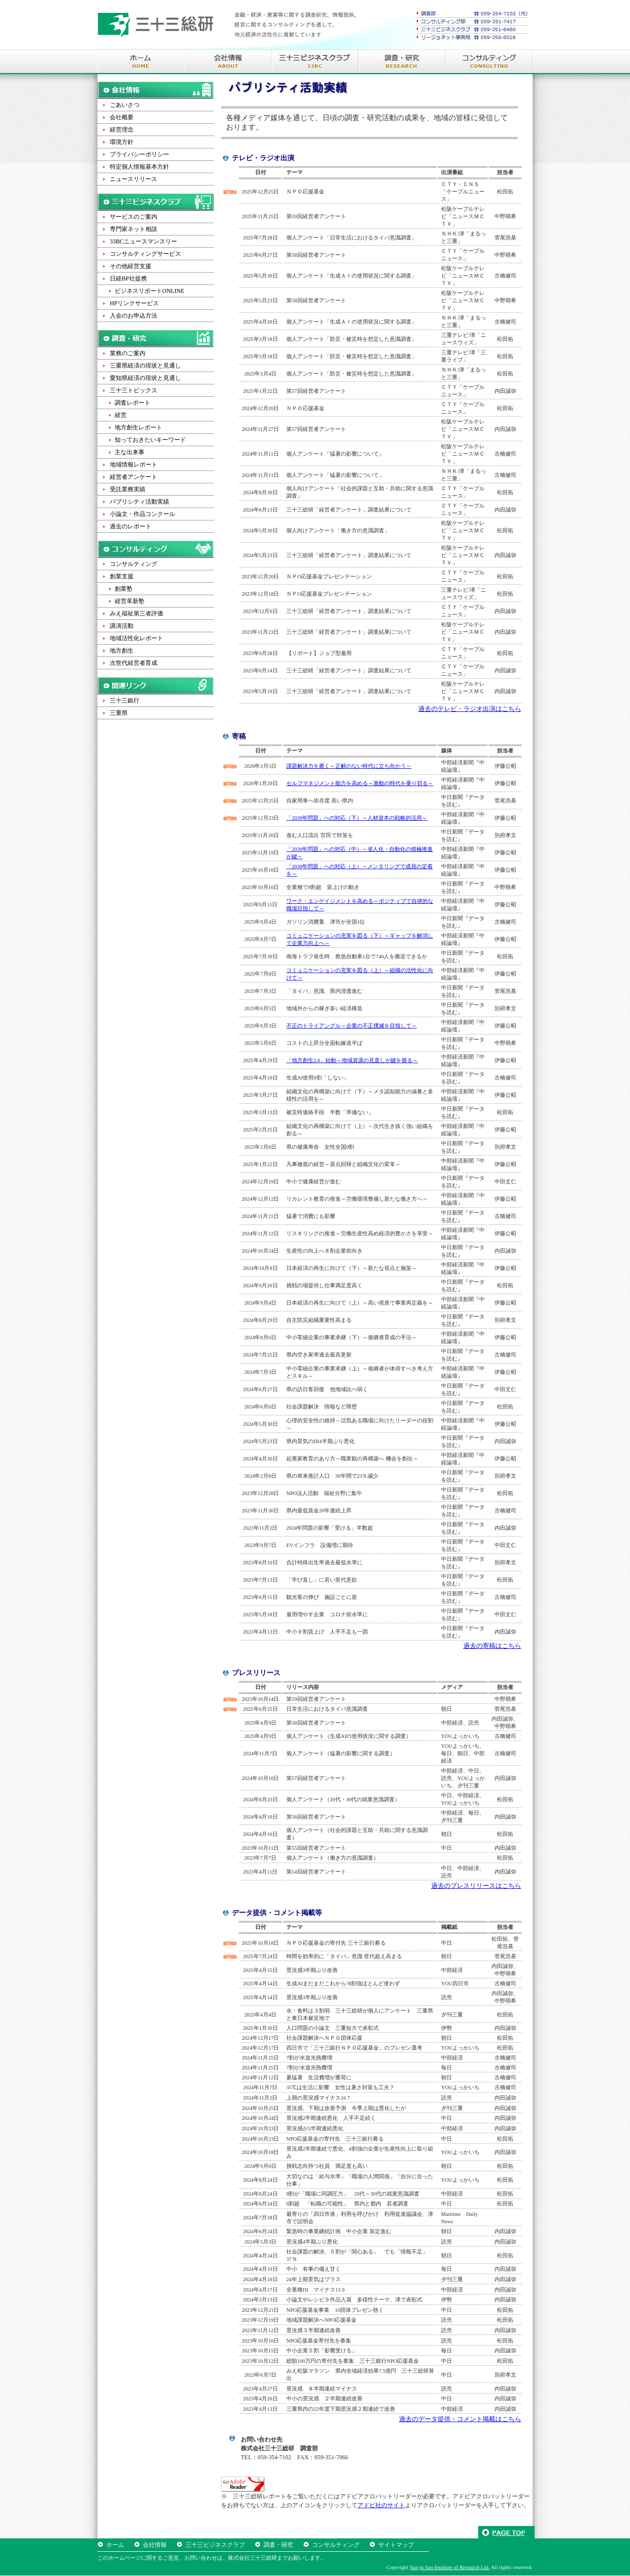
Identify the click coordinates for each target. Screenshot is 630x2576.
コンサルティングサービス (145, 253)
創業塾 (124, 588)
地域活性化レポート (136, 638)
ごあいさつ (124, 104)
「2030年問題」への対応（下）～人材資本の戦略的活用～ (356, 818)
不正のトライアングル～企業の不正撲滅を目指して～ (351, 1026)
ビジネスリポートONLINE (149, 290)
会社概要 (122, 117)
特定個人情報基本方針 (139, 166)
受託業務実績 (127, 489)
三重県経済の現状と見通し (145, 365)
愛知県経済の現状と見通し (145, 378)
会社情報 (155, 2544)
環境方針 (122, 142)
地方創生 (122, 650)
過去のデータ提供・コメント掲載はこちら (460, 2419)
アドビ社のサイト (381, 2505)
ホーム (115, 2544)
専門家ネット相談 (133, 229)
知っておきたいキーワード (150, 439)
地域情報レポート (133, 464)
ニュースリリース (133, 179)
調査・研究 (278, 2544)
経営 (121, 415)
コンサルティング (133, 564)
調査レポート (132, 402)
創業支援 (122, 576)
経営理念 (122, 129)
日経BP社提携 (128, 278)
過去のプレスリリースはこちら (476, 1885)
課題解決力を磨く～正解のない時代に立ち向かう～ (348, 766)
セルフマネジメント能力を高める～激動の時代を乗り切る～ (359, 783)
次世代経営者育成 (133, 662)
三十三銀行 (124, 700)
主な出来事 (129, 452)
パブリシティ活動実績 (139, 501)
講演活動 (122, 625)
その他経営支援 (130, 266)
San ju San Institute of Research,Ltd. (450, 2567)
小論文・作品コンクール (142, 514)
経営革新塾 (129, 601)
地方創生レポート (138, 427)
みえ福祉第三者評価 (136, 613)
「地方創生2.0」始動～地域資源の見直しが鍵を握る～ (352, 1060)
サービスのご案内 (133, 216)
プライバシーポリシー (139, 154)
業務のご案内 (127, 353)
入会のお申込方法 (133, 315)
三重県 (119, 712)
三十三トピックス (133, 390)
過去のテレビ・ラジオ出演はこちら (469, 708)
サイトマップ (396, 2544)
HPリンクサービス (134, 303)
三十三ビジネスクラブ (215, 2544)
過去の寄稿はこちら (492, 1645)
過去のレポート (130, 526)
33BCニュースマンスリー (143, 241)
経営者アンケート (133, 476)
